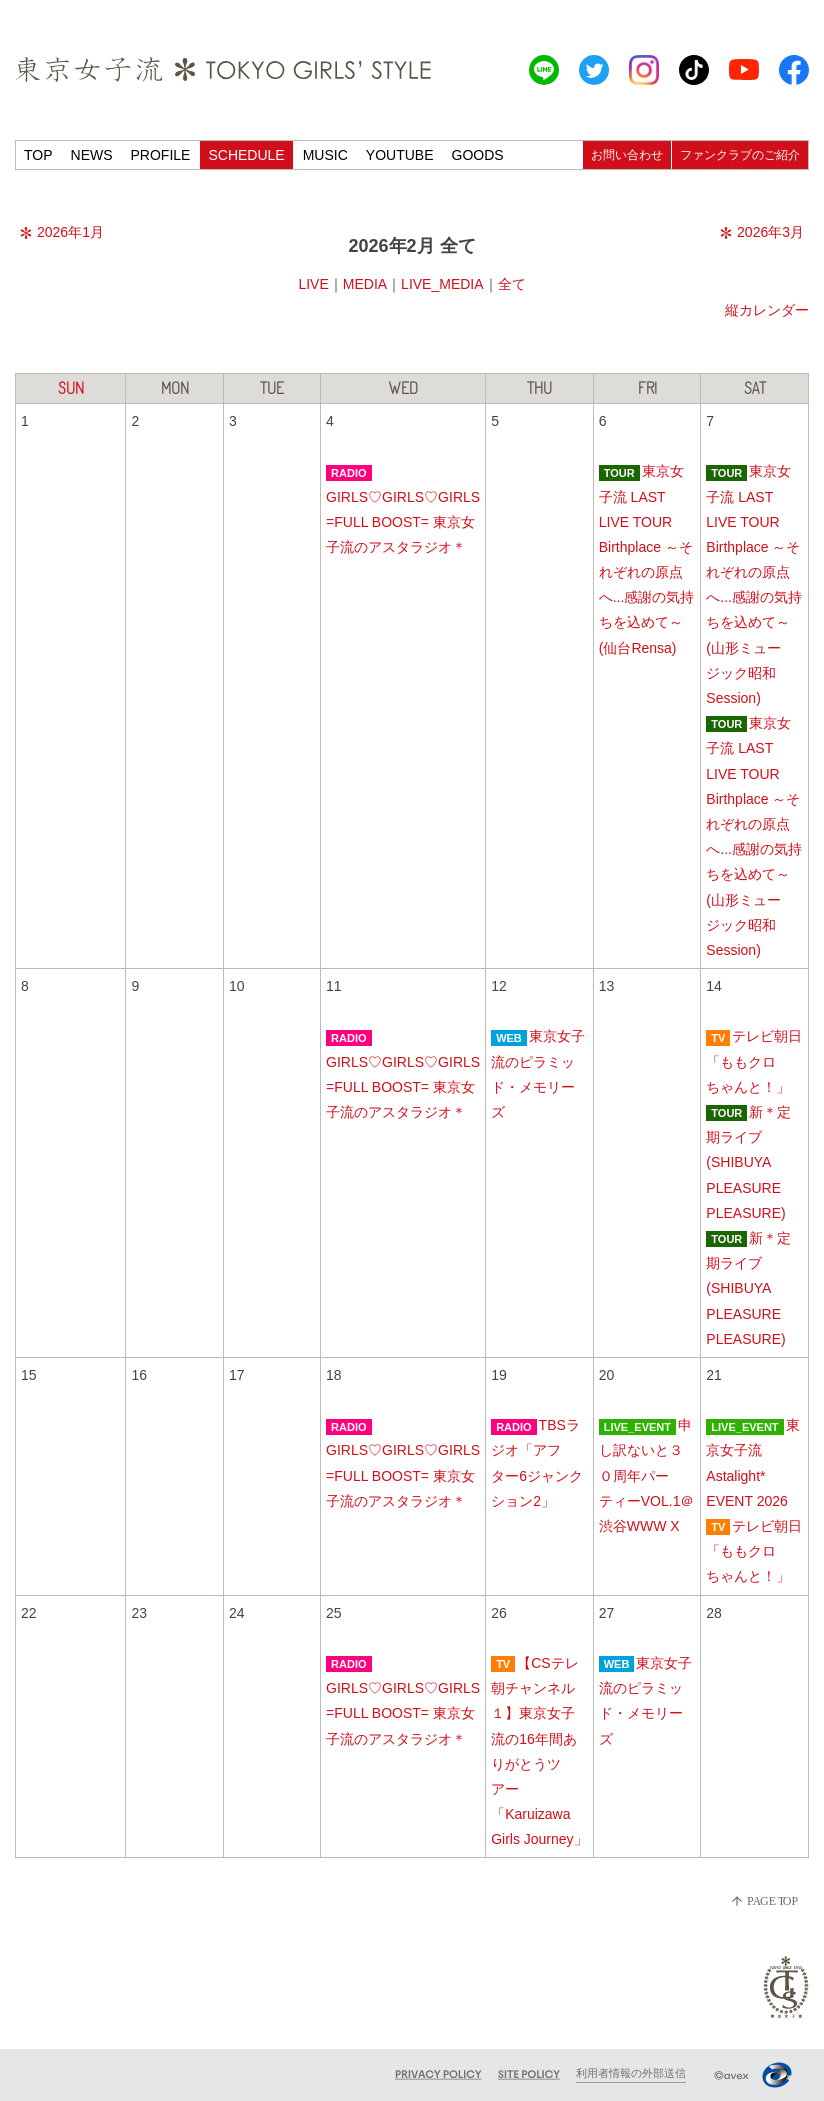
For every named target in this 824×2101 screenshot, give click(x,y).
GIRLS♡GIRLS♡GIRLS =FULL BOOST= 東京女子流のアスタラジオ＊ (403, 522)
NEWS (92, 155)
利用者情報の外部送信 (631, 2073)
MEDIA (365, 284)
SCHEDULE (246, 155)
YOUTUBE (400, 155)
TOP (38, 155)
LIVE (313, 284)
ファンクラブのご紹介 (740, 155)
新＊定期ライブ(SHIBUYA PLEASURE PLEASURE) (748, 1162)
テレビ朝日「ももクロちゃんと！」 (754, 1061)
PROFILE (161, 155)
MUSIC (325, 155)
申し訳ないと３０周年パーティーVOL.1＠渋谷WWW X (647, 1475)
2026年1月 (62, 232)
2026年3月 (762, 232)
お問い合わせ (627, 155)
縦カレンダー (767, 310)
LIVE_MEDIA (442, 284)
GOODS (478, 155)
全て (512, 284)
